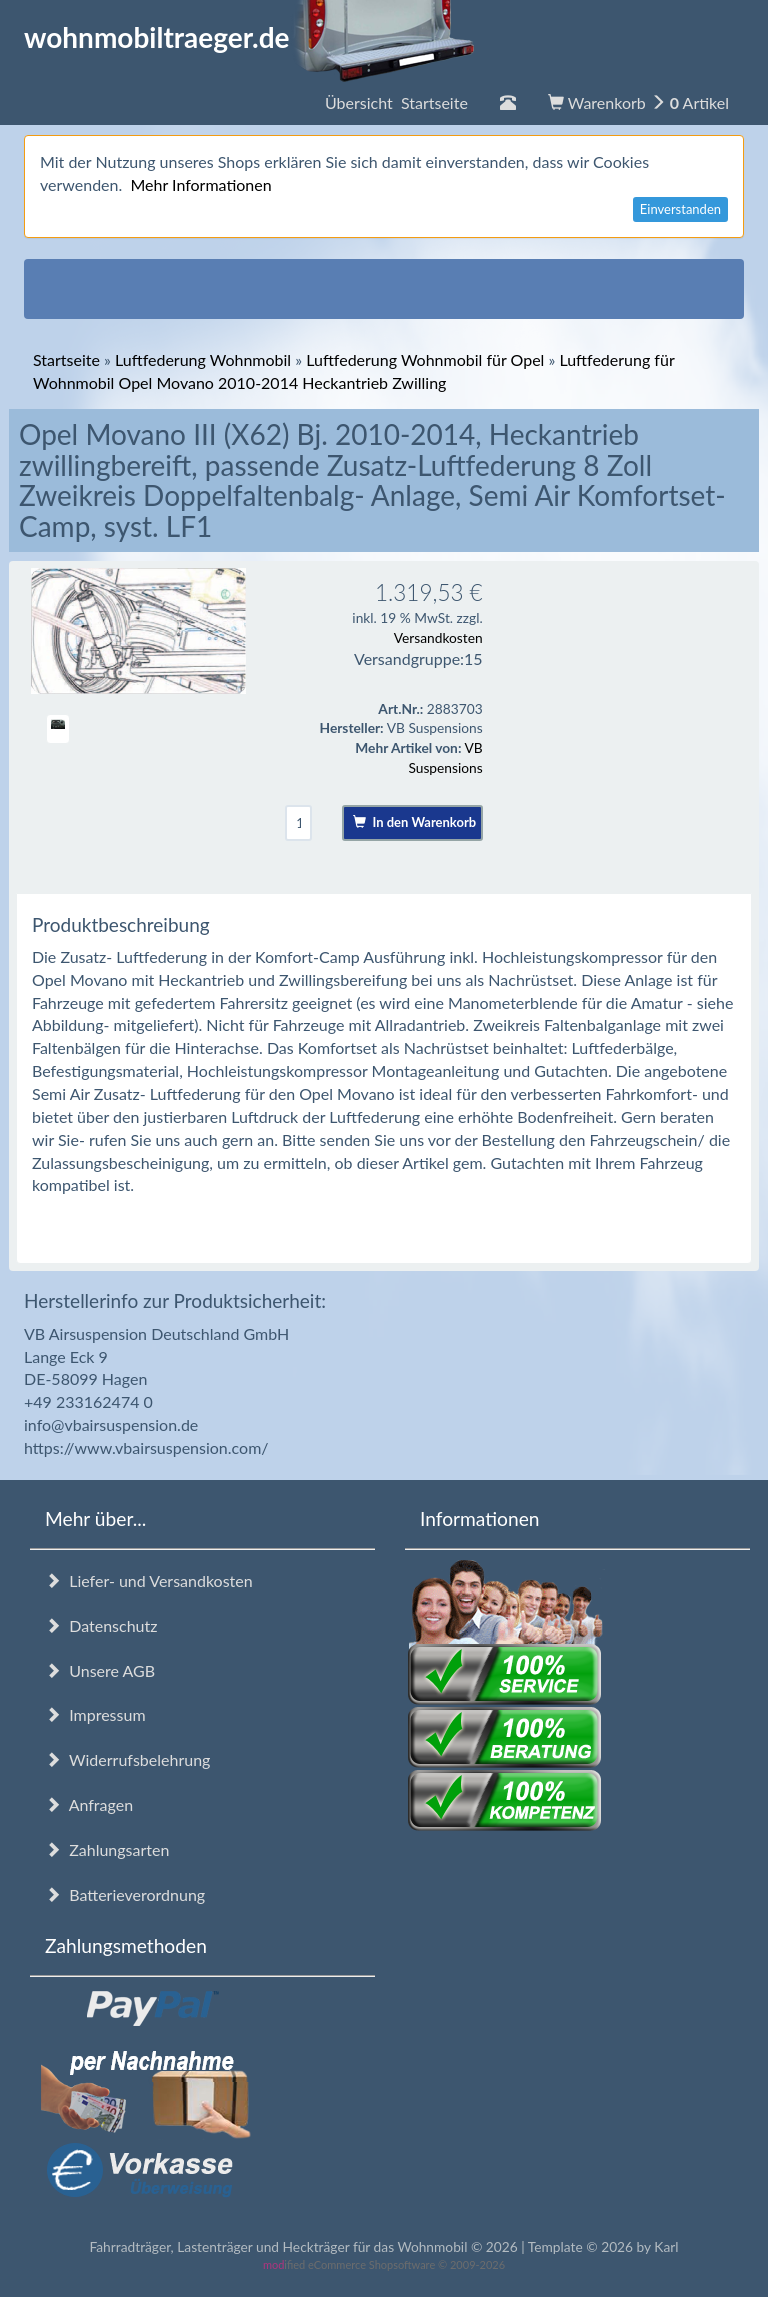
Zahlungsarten (107, 1849)
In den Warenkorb (414, 822)
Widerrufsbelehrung (127, 1759)
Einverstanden (680, 209)
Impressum (95, 1714)
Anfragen (89, 1804)
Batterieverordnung (125, 1894)
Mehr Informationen (200, 184)
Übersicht (396, 102)
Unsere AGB (100, 1670)
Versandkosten (438, 637)
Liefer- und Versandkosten (149, 1580)
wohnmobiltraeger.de (249, 37)
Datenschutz (101, 1625)
